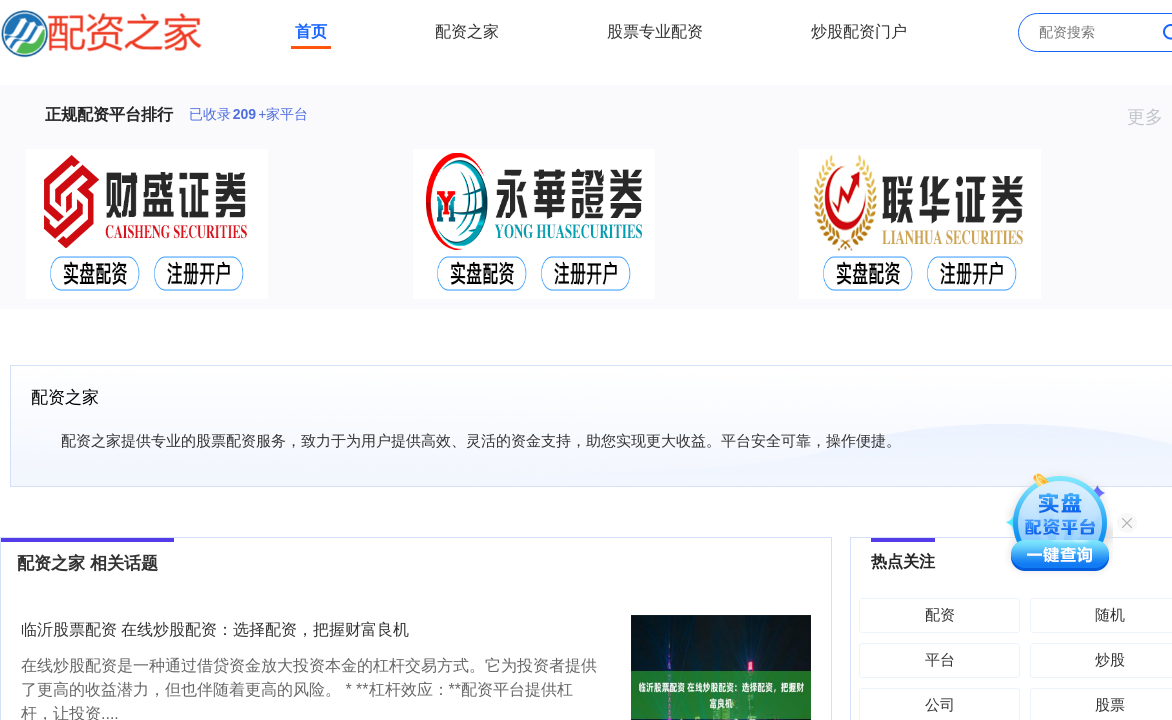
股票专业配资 (655, 31)
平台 (940, 659)
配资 (940, 614)
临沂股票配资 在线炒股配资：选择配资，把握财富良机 (215, 629)
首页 (311, 31)
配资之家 (467, 31)
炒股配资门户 (859, 31)
